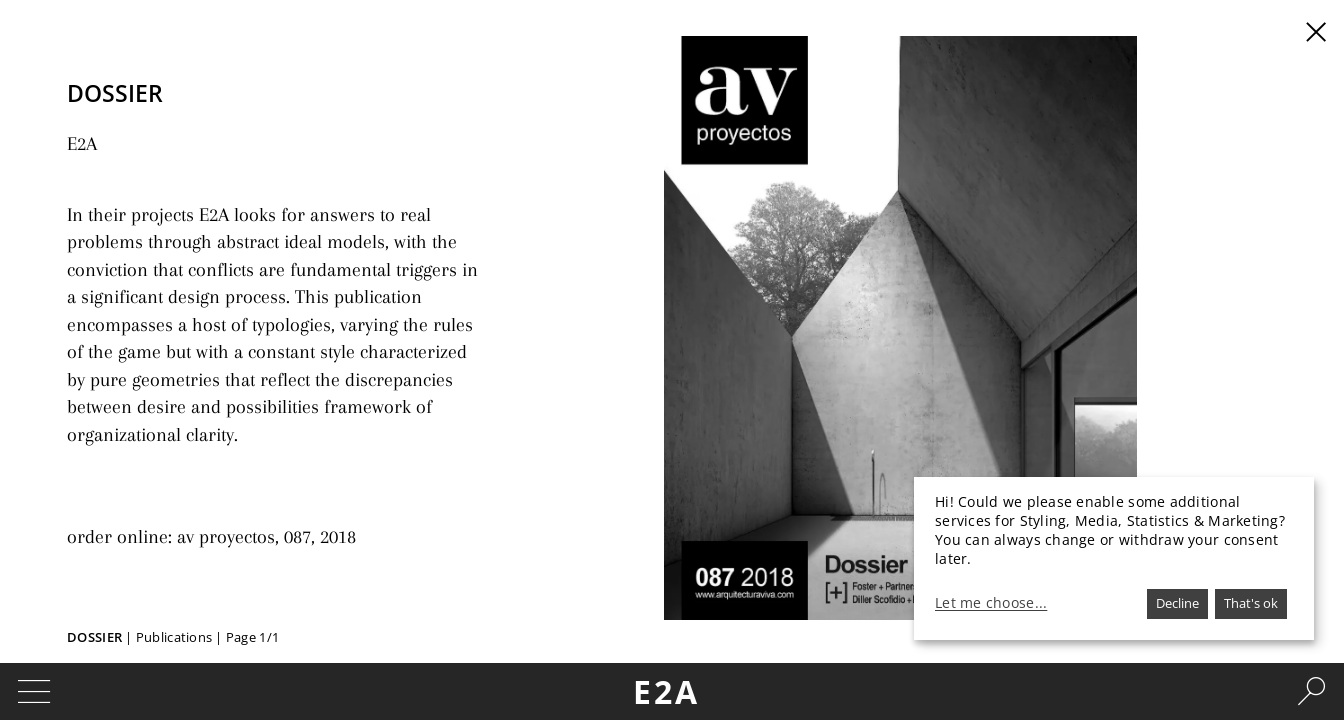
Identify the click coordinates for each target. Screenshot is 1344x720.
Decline (1177, 603)
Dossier (94, 637)
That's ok (1251, 603)
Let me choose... (991, 603)
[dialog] (1114, 558)
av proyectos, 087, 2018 (249, 505)
